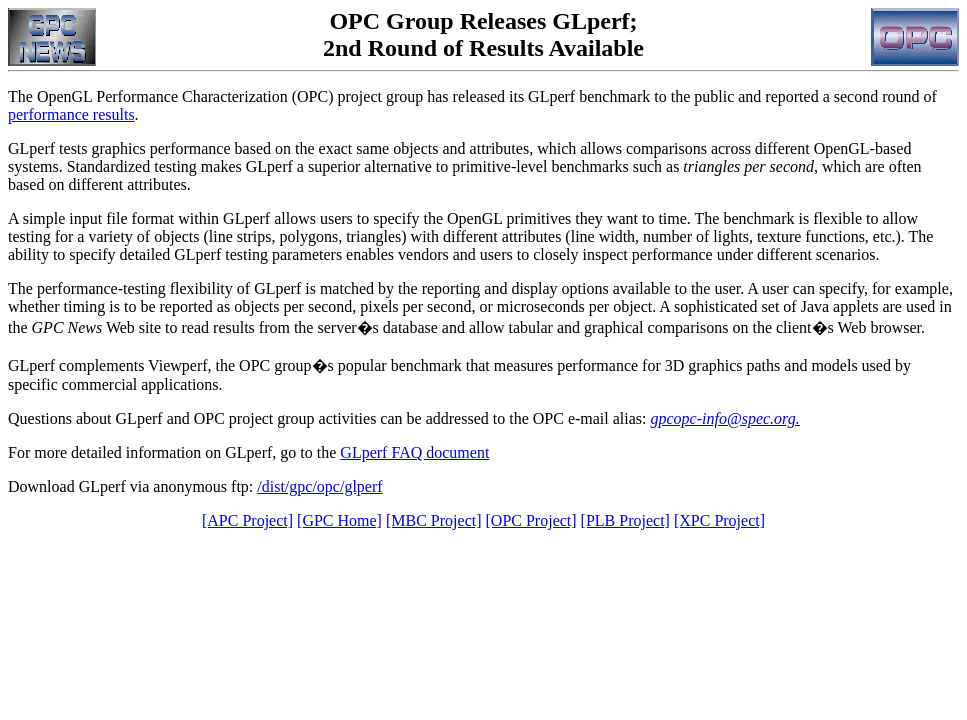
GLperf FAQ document (414, 452)
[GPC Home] (339, 520)
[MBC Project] (434, 520)
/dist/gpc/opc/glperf (319, 486)
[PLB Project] (625, 520)
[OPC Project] (531, 520)
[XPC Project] (719, 520)
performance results (71, 114)
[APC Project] (247, 520)
